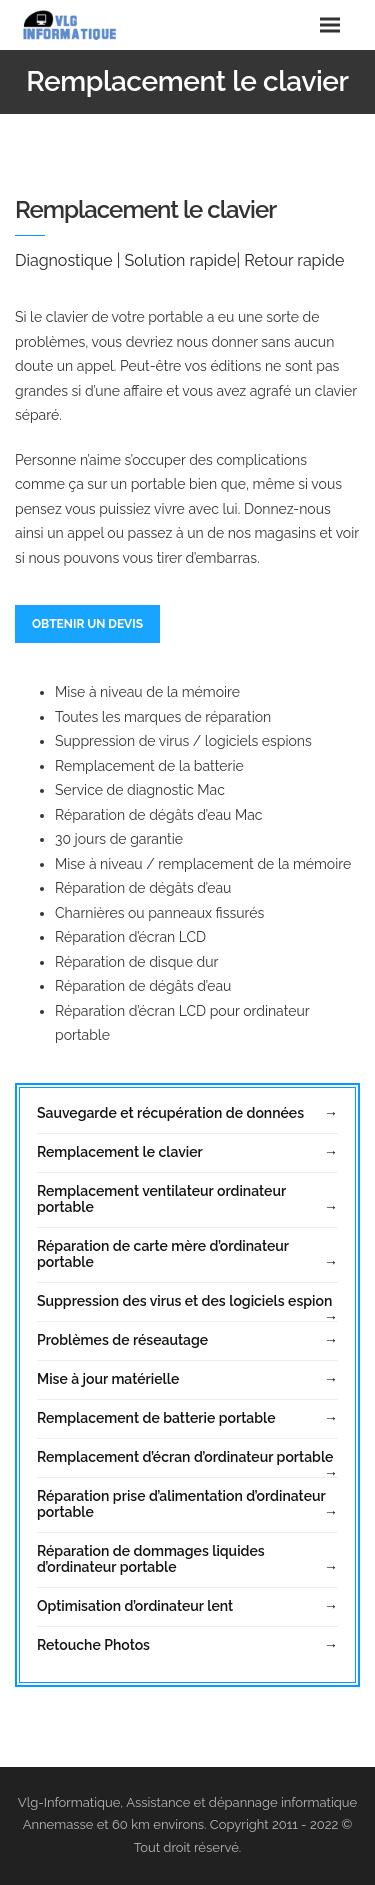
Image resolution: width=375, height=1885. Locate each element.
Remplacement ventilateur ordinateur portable (161, 1199)
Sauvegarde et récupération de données (170, 1113)
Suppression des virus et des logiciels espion (184, 1301)
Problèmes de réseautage (122, 1340)
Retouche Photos (93, 1645)
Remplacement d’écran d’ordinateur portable (185, 1457)
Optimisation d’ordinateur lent (135, 1606)
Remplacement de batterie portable (156, 1418)
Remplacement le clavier (120, 1152)
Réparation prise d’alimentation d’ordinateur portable (181, 1504)
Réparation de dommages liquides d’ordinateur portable (151, 1559)
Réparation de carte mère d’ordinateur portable (163, 1254)
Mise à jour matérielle (108, 1379)
